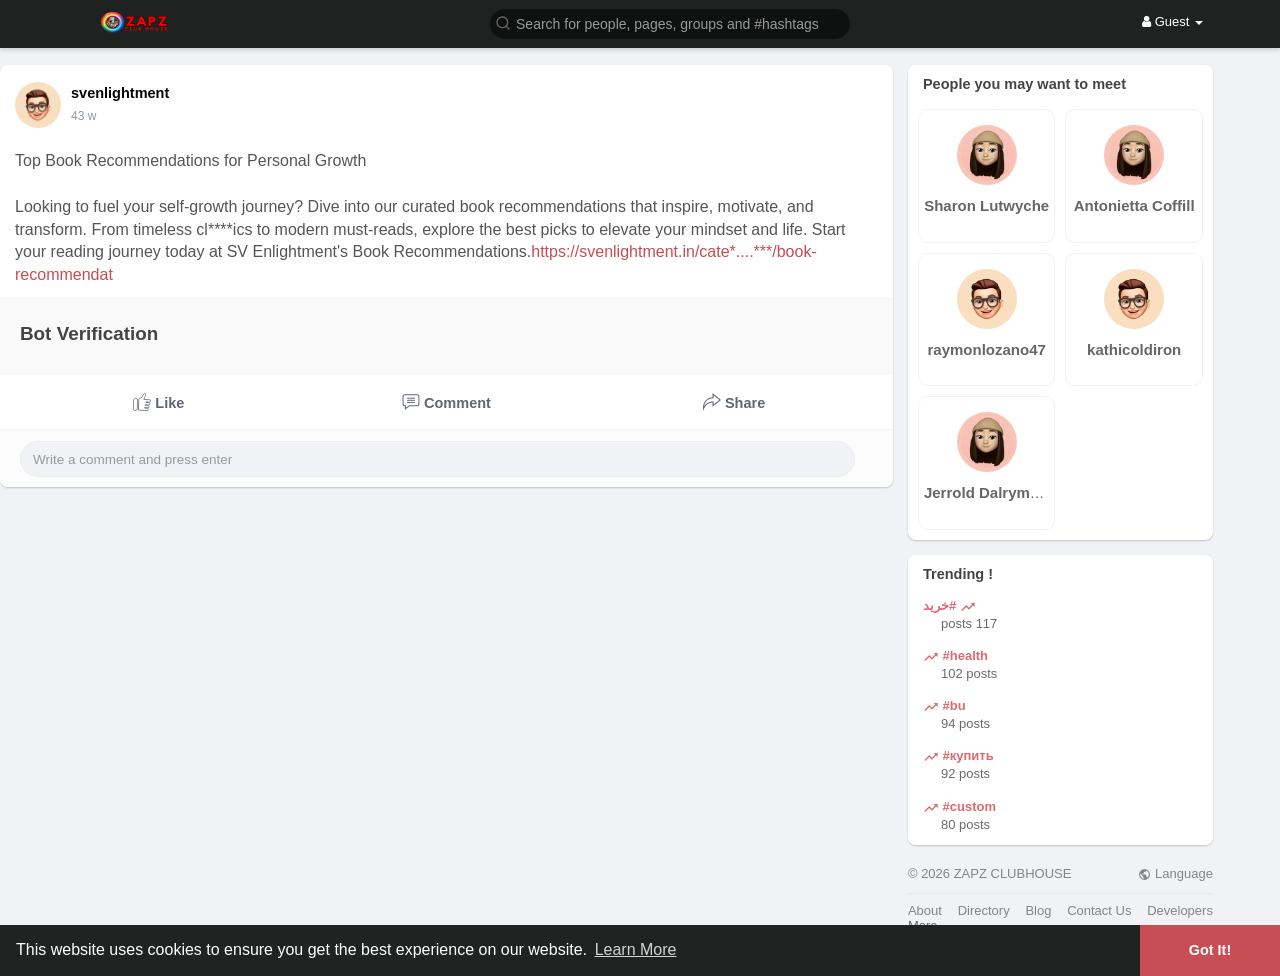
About (925, 910)
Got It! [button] (1210, 950)
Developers (1180, 910)
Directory (984, 910)
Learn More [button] (636, 949)
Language (1175, 873)
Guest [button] (1172, 21)
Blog (1038, 910)
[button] (670, 22)
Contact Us (1099, 910)
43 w (83, 116)
